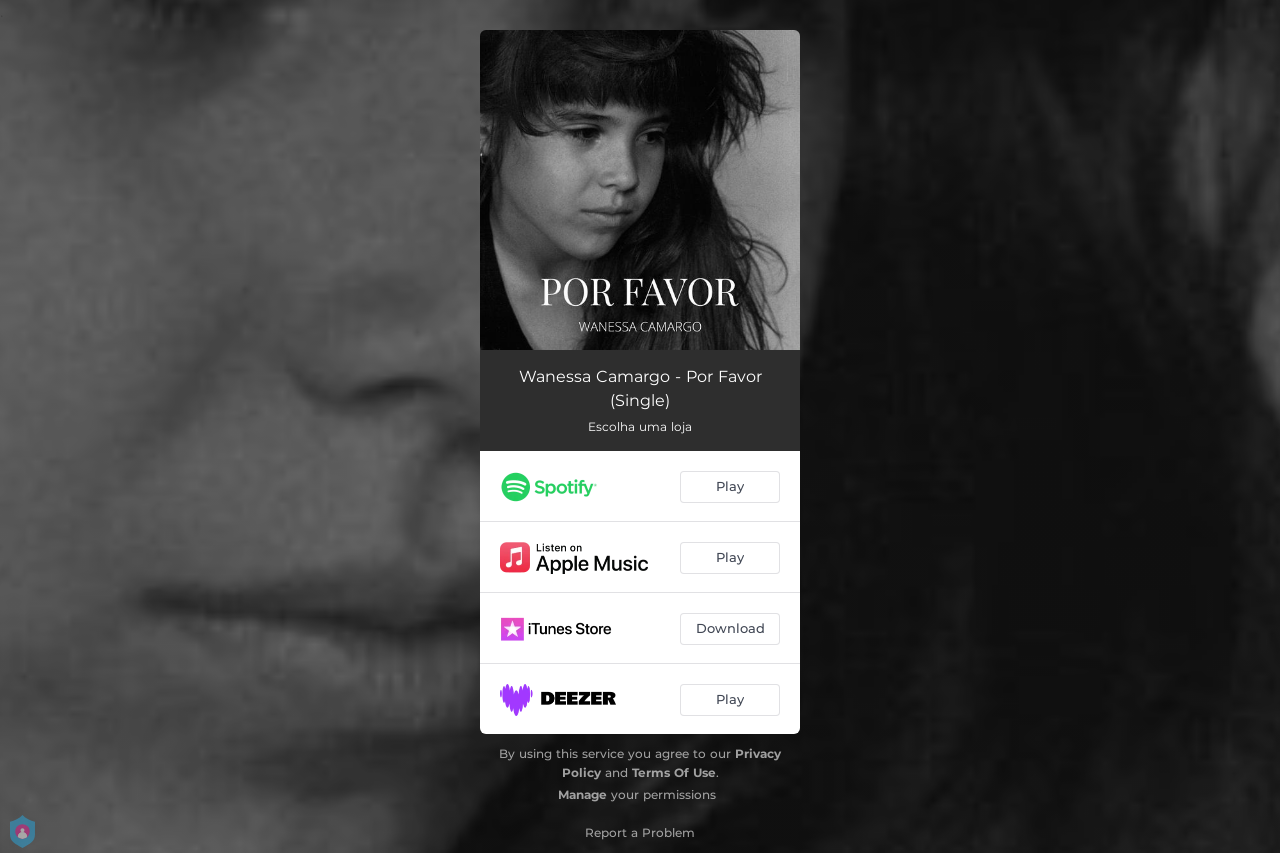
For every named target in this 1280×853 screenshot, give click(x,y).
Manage (582, 794)
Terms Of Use (674, 772)
